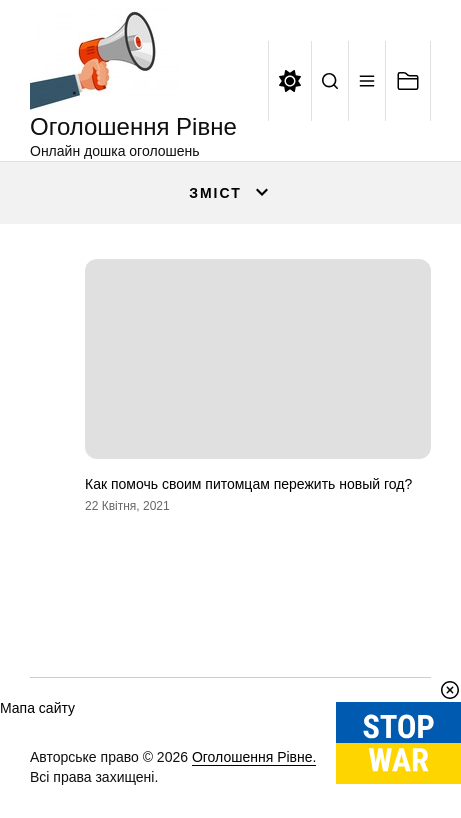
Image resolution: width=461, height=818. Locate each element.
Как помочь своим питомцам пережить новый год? (248, 484)
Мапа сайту (37, 708)
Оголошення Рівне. (254, 757)
